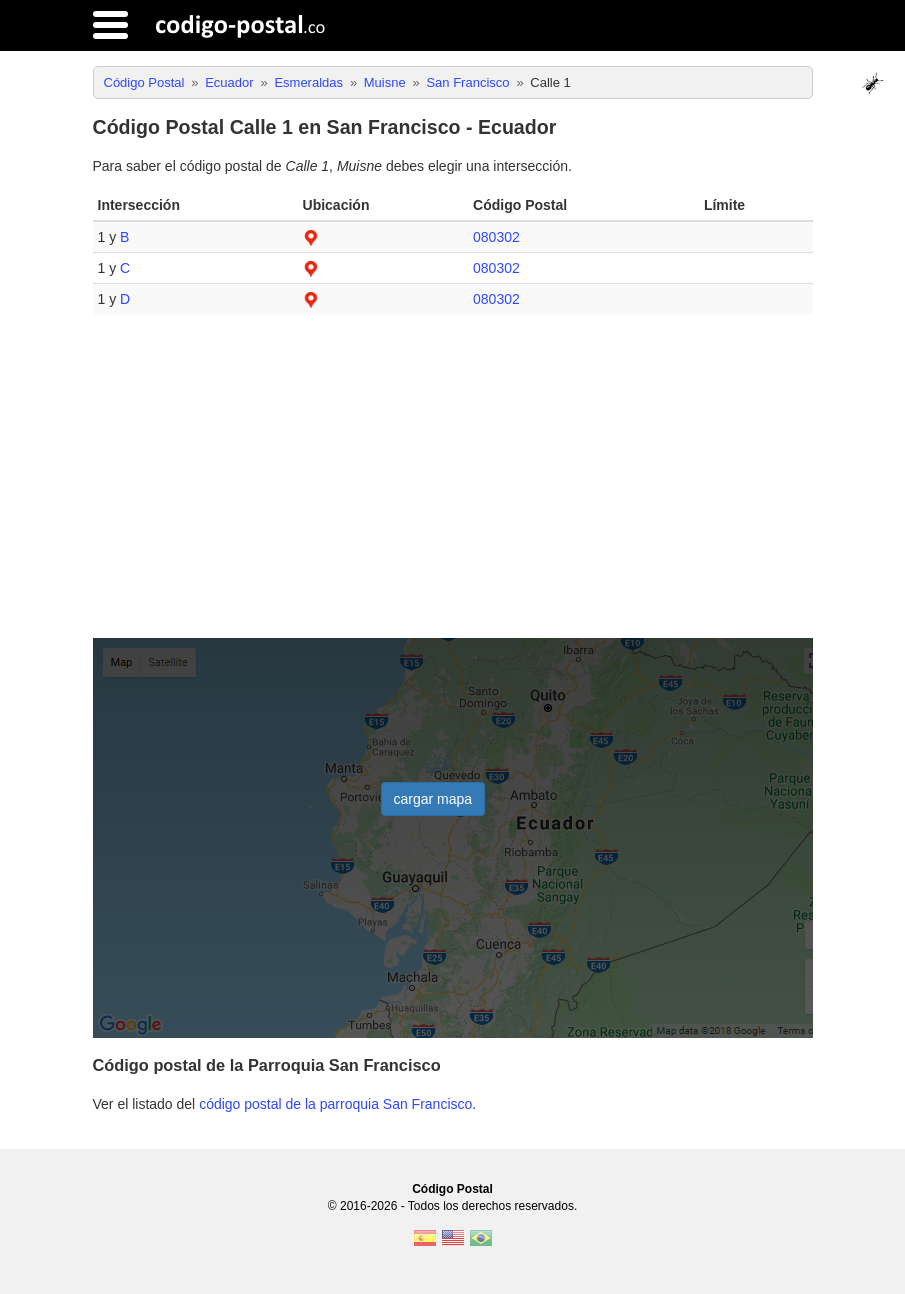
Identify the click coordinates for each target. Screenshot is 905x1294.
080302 (496, 237)
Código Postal (452, 1189)
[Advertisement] (453, 484)
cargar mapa (433, 799)
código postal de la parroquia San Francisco (335, 1104)
